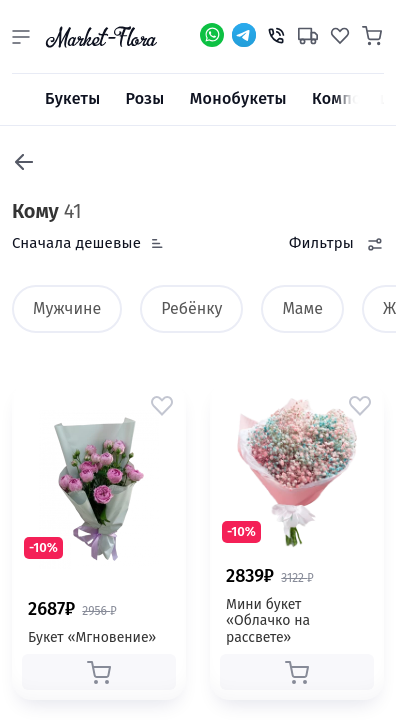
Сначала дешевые (76, 243)
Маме (302, 308)
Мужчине (67, 308)
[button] (21, 37)
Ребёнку (191, 308)
